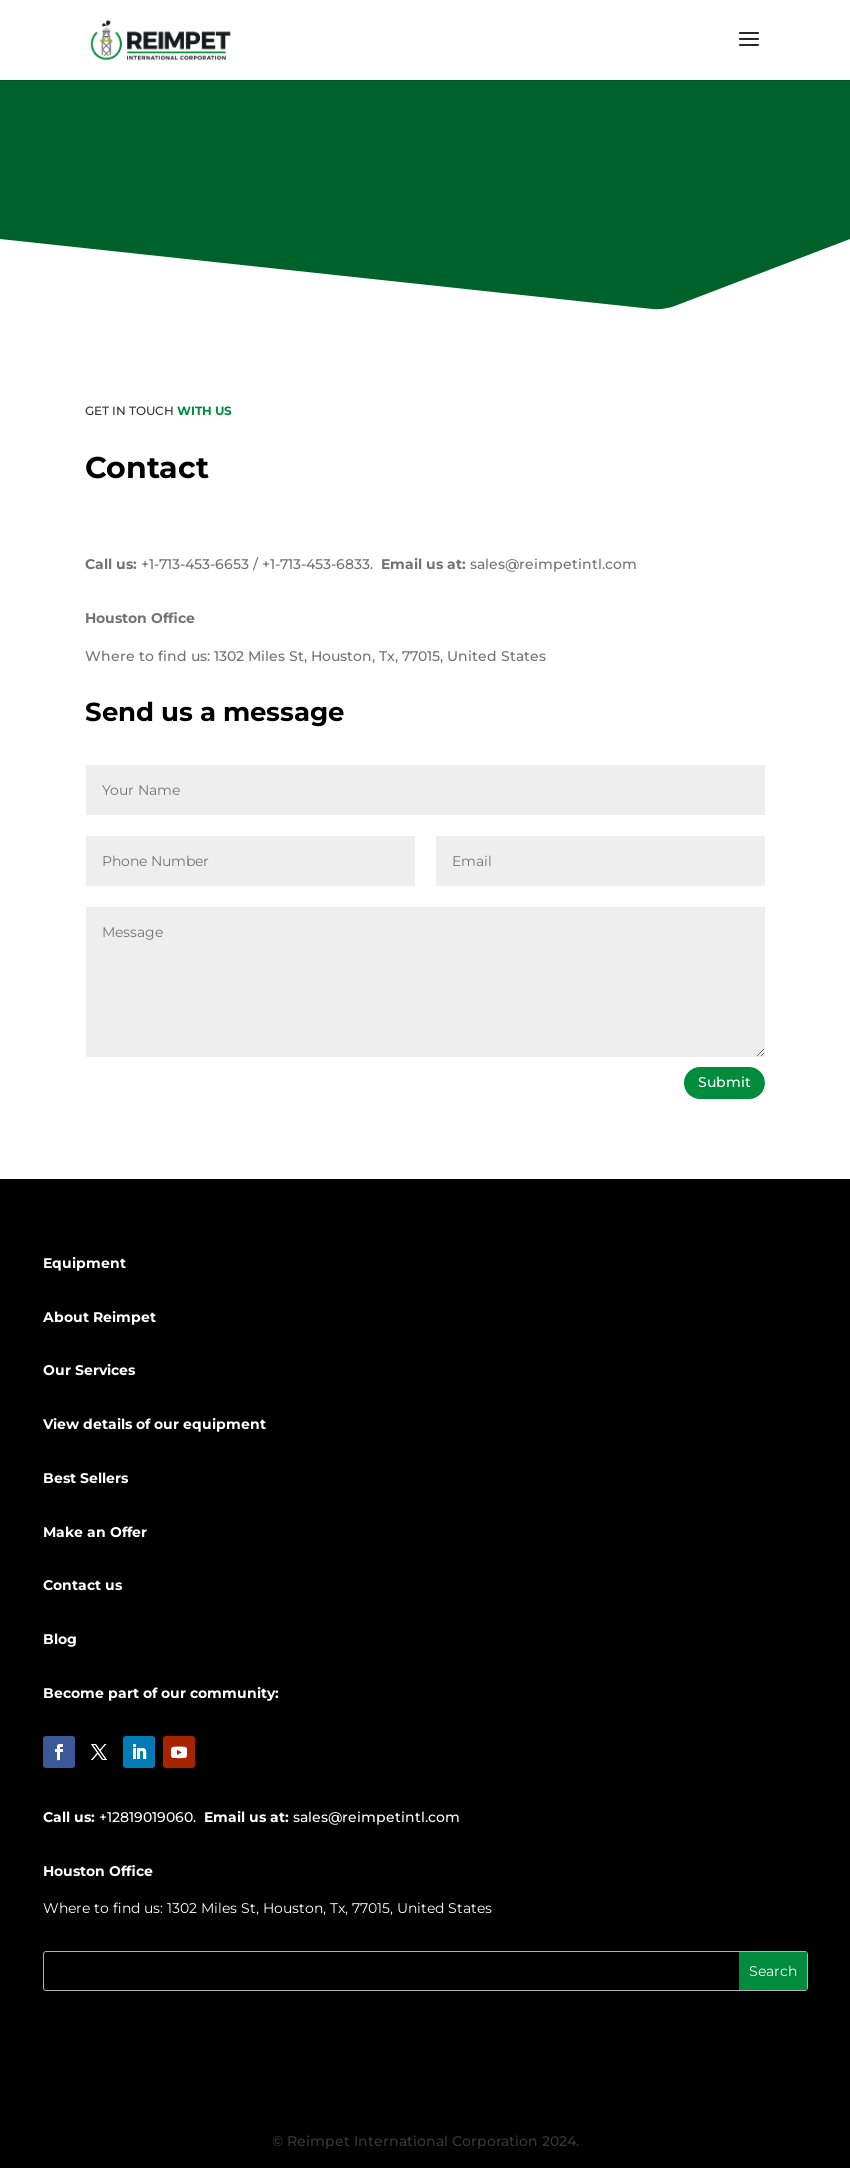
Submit (724, 1082)
